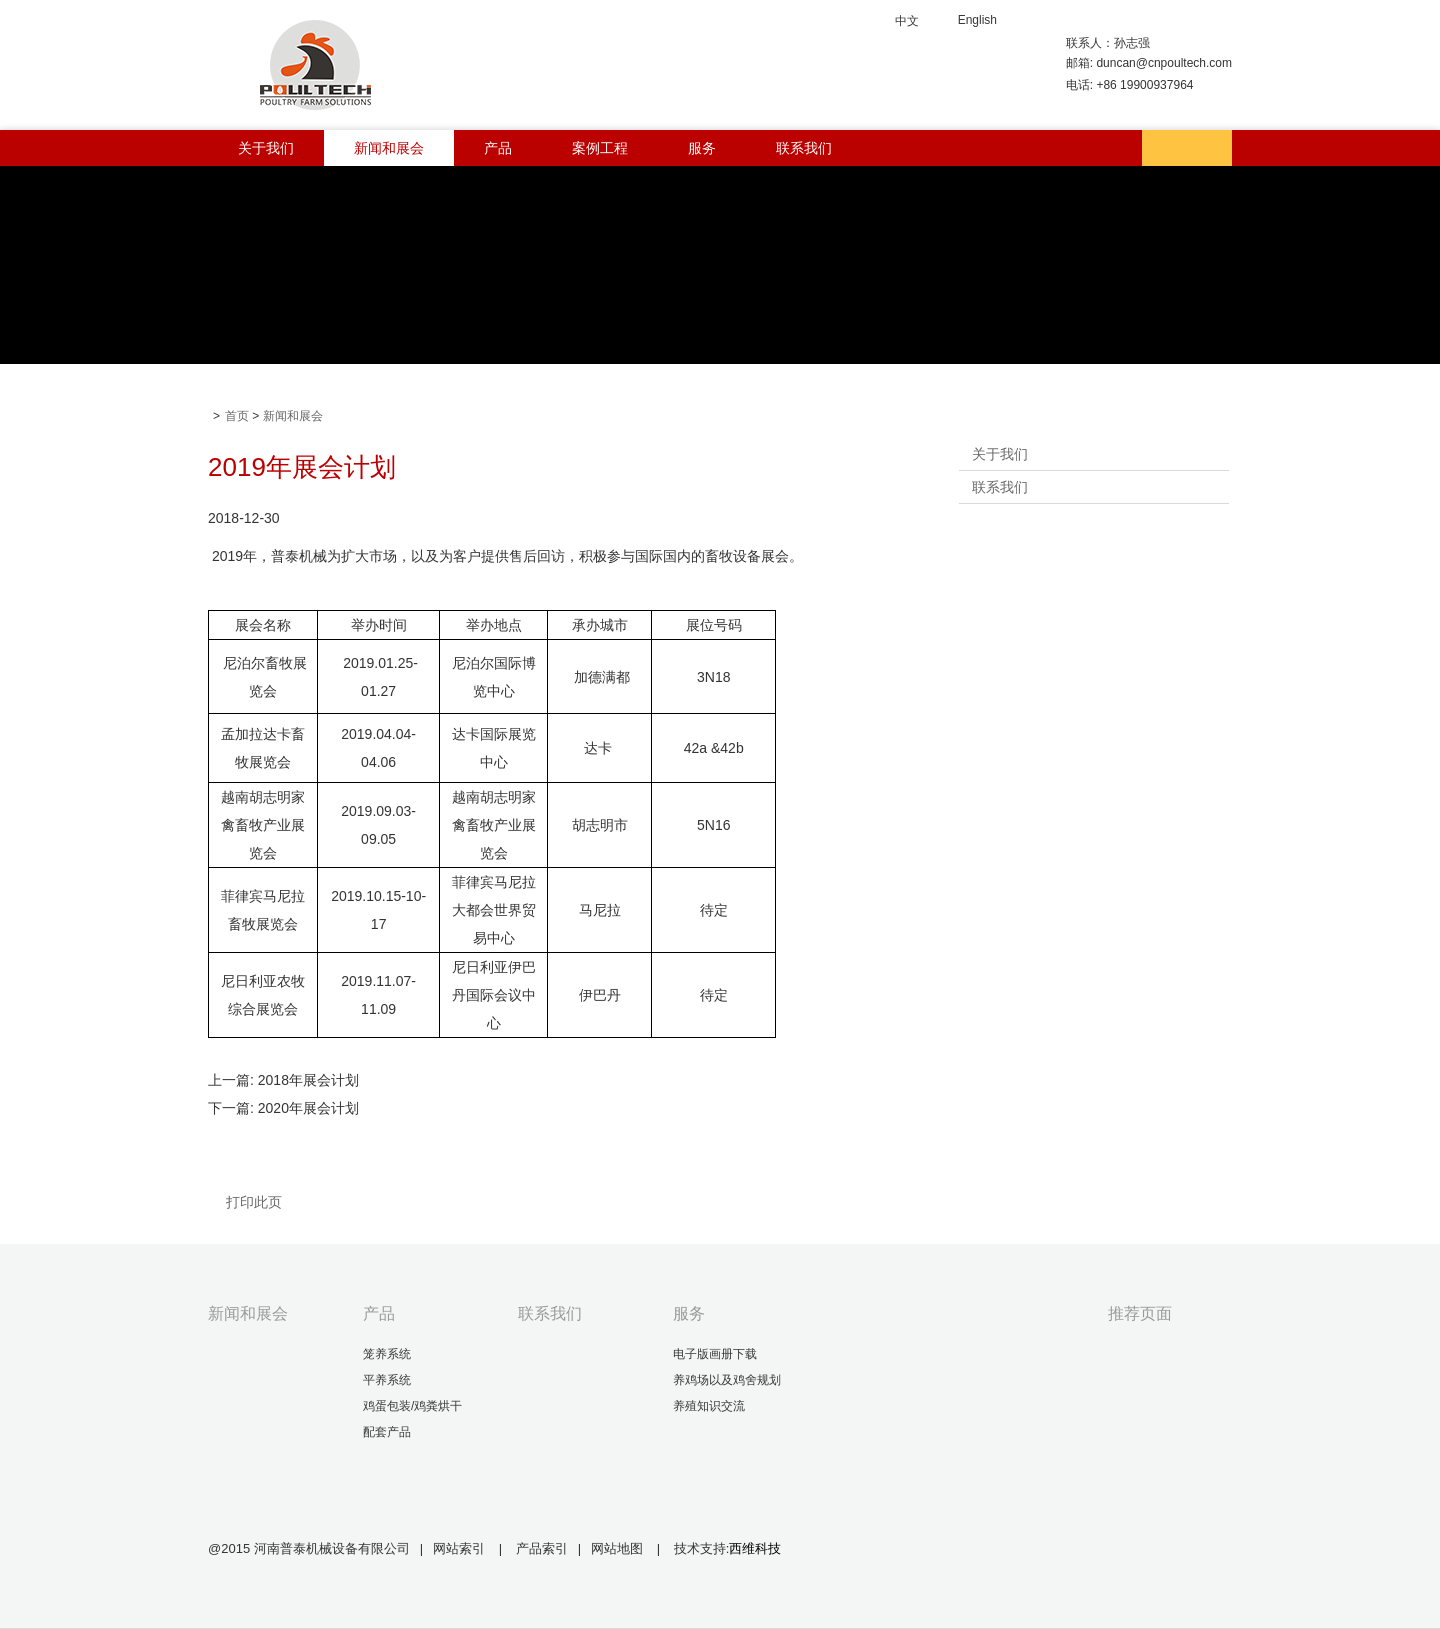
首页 (237, 416)
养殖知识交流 (709, 1406)
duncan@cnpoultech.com (1164, 63)
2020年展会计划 (308, 1108)
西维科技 (755, 1548)
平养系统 (387, 1380)
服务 (702, 148)
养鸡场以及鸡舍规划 (727, 1380)
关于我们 (266, 148)
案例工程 (600, 148)
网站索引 (459, 1548)
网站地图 (619, 1548)
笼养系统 (387, 1354)
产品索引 (542, 1548)
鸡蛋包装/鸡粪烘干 (412, 1406)
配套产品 (387, 1432)
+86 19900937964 (1144, 85)
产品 (498, 148)
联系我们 (804, 148)
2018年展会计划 (308, 1080)
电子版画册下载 (715, 1354)
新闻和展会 (389, 148)
